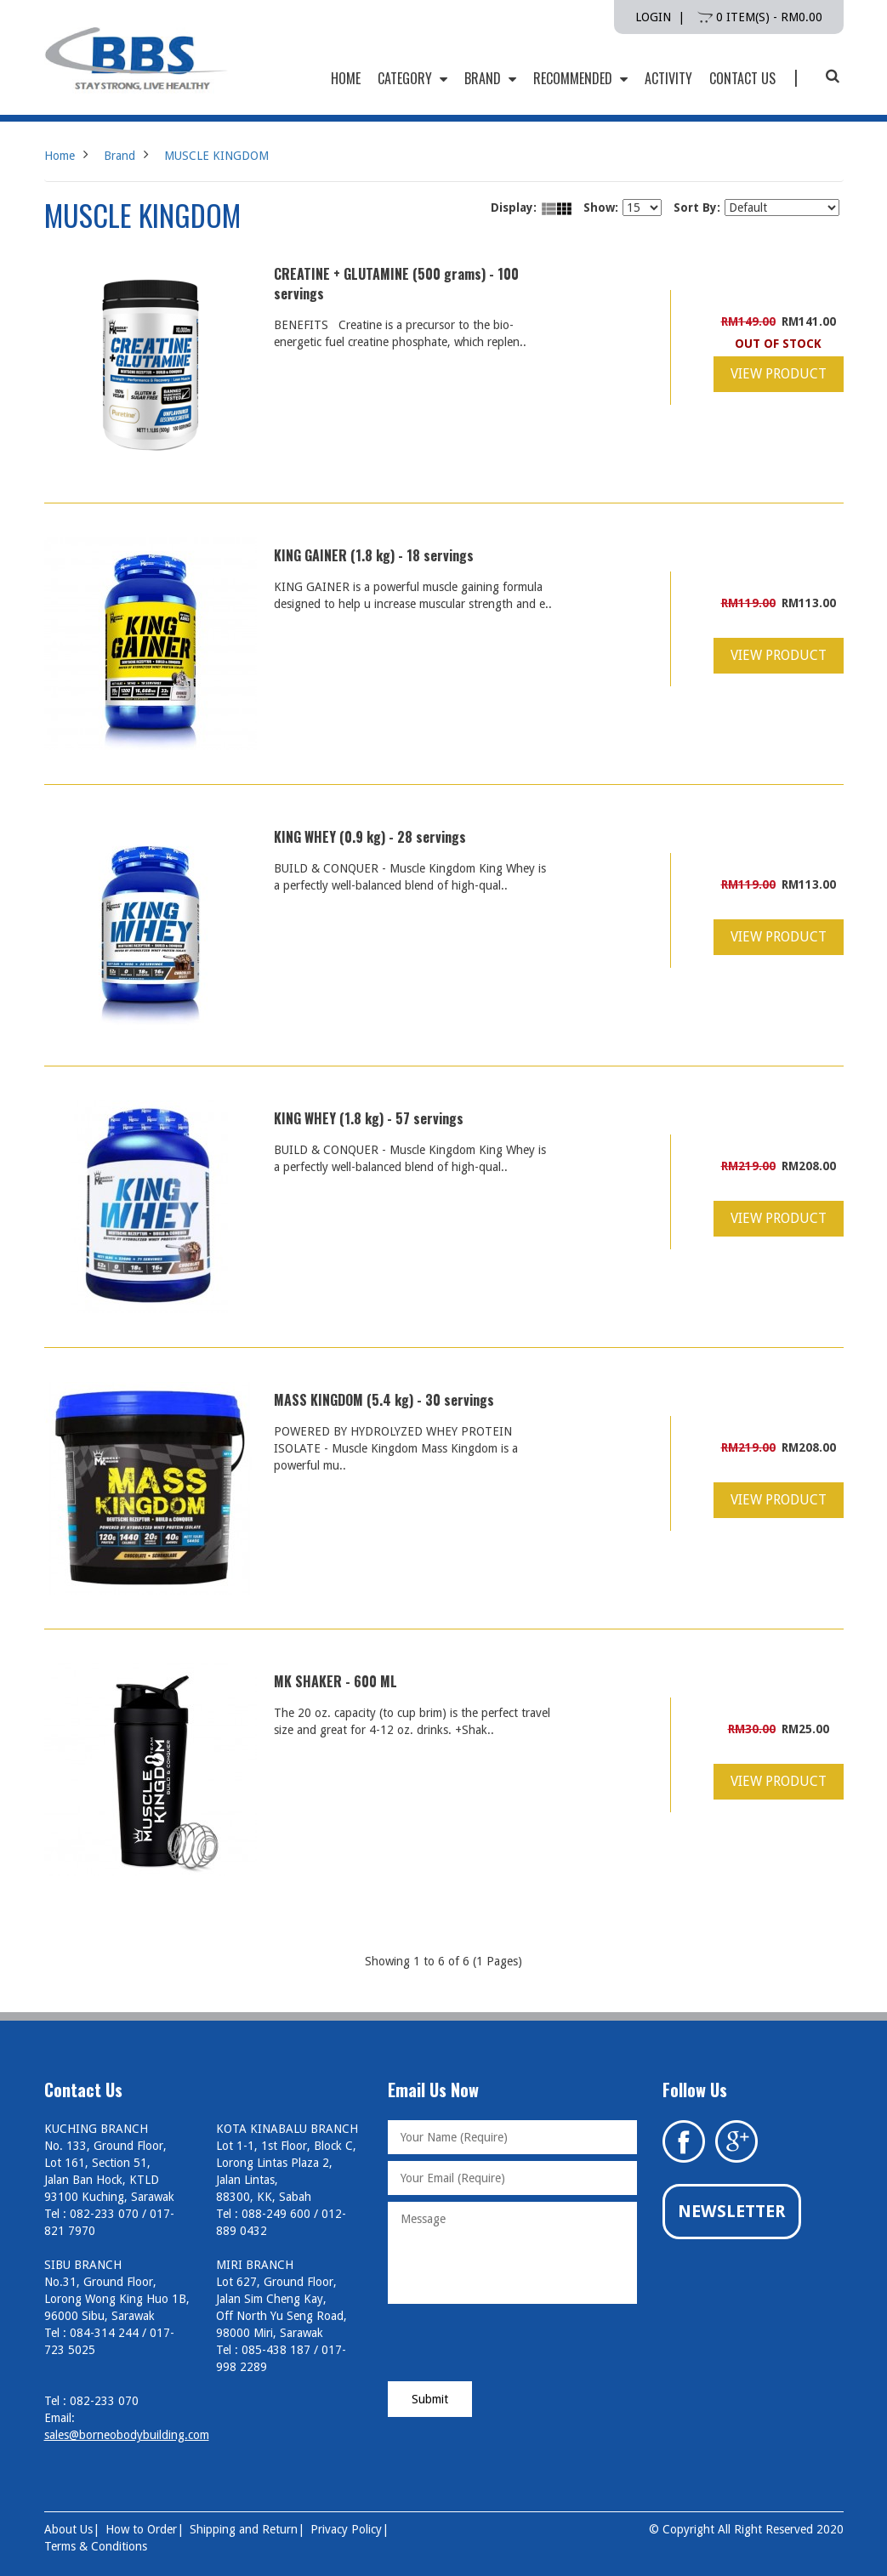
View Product (779, 374)
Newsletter (732, 2211)
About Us (68, 2529)
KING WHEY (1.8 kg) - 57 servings (368, 1118)
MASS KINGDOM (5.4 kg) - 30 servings (384, 1400)
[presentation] (517, 2344)
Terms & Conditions (95, 2546)
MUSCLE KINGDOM (216, 155)
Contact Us (742, 78)
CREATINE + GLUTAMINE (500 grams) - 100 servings (396, 284)
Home (59, 155)
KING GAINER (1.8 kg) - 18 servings (374, 555)
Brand (490, 78)
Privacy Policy (346, 2529)
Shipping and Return (244, 2529)
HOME (346, 78)
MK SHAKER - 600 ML (335, 1681)
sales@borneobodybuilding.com (126, 2435)
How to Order (141, 2529)
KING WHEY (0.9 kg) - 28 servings (370, 837)
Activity (668, 78)
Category (412, 78)
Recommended (580, 78)
